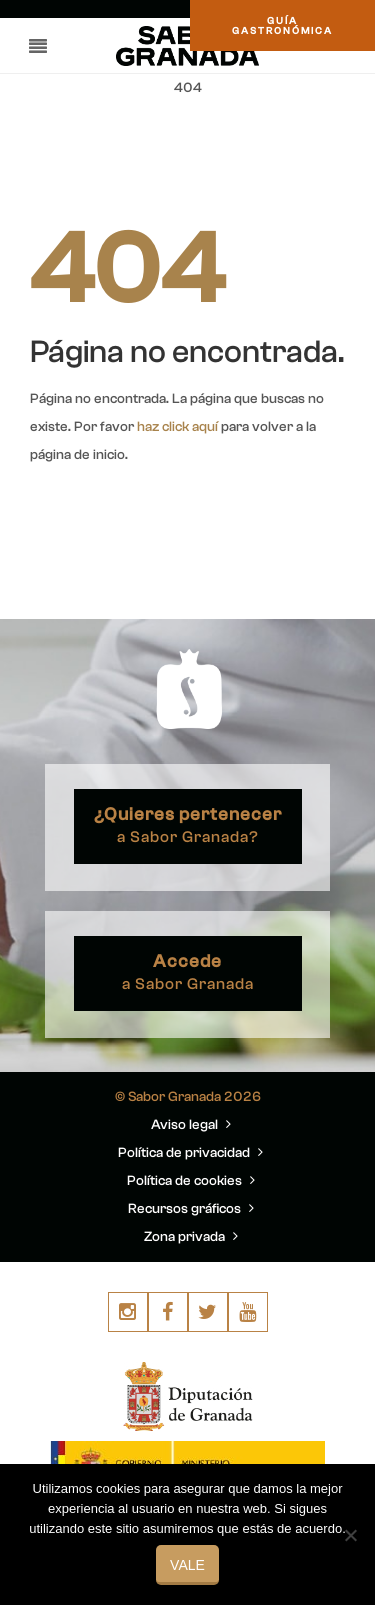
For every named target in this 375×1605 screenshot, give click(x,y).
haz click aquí (177, 427)
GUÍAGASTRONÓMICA (282, 26)
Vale (187, 1565)
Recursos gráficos (191, 1209)
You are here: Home (233, 136)
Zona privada (191, 1237)
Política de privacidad (190, 1153)
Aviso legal (191, 1125)
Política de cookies (191, 1181)
